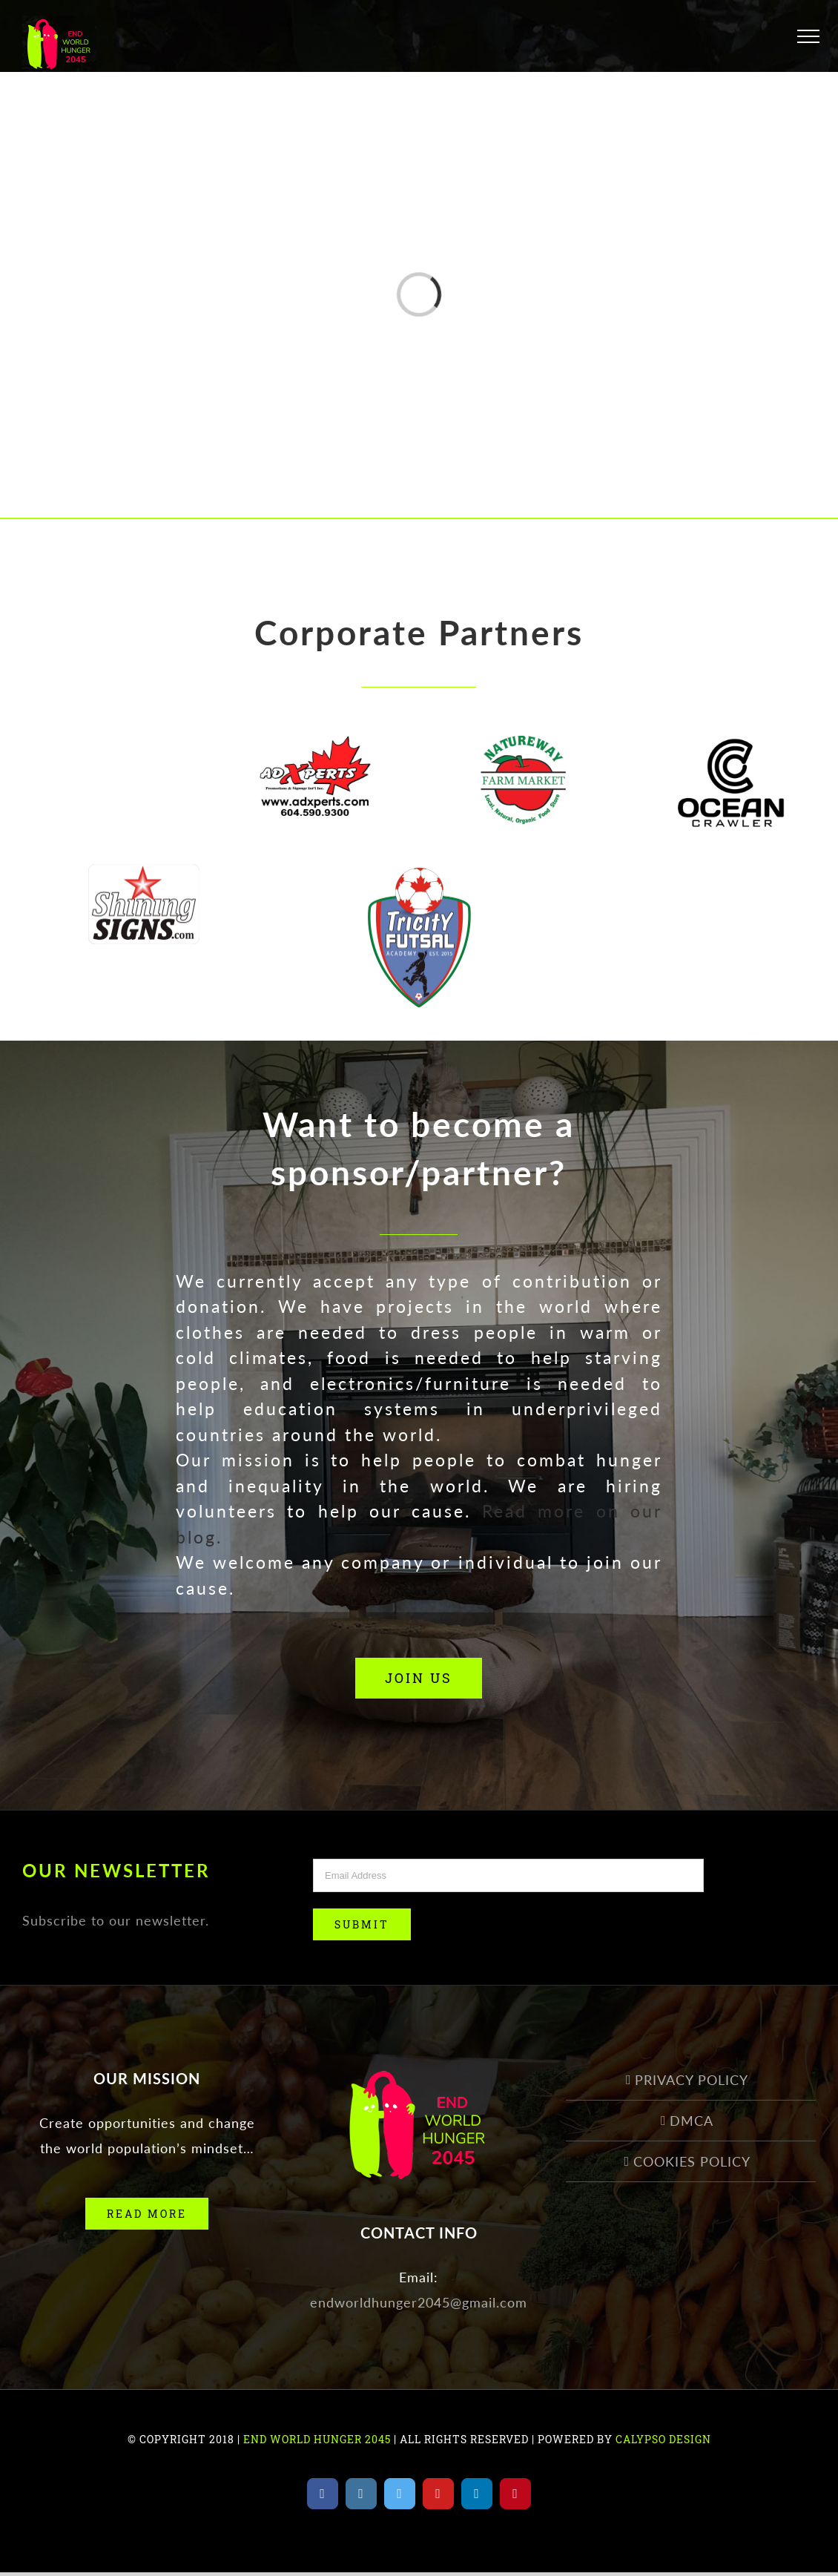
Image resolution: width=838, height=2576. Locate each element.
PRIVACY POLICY (691, 2080)
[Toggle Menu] (808, 36)
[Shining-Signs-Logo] (143, 877)
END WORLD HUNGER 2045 (315, 2439)
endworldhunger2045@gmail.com (418, 2302)
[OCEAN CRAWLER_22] (731, 748)
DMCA (691, 2120)
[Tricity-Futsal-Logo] (419, 877)
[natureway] (523, 748)
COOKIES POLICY (691, 2161)
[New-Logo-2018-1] (315, 748)
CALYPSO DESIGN (663, 2439)
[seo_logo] (106, 748)
